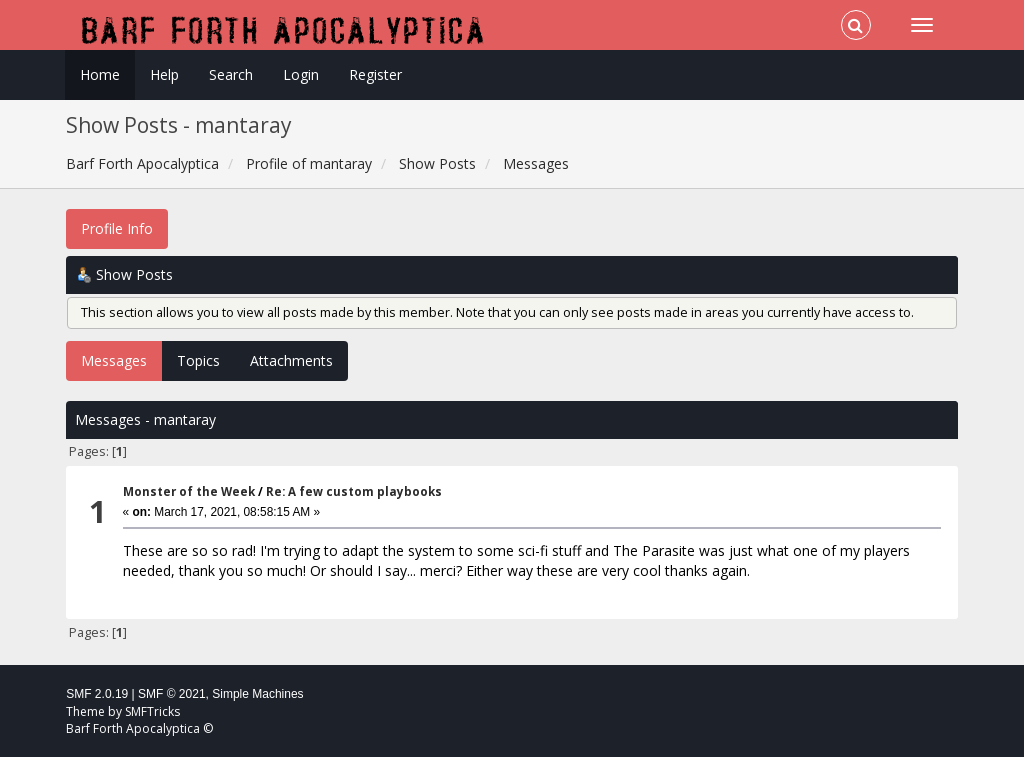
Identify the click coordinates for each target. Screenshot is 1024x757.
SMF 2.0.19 (97, 694)
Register (375, 74)
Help (164, 74)
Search (231, 74)
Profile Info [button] (117, 228)
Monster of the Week (189, 491)
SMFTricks (152, 711)
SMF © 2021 (172, 694)
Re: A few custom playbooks (354, 491)
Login (301, 74)
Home (100, 74)
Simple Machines (257, 694)
